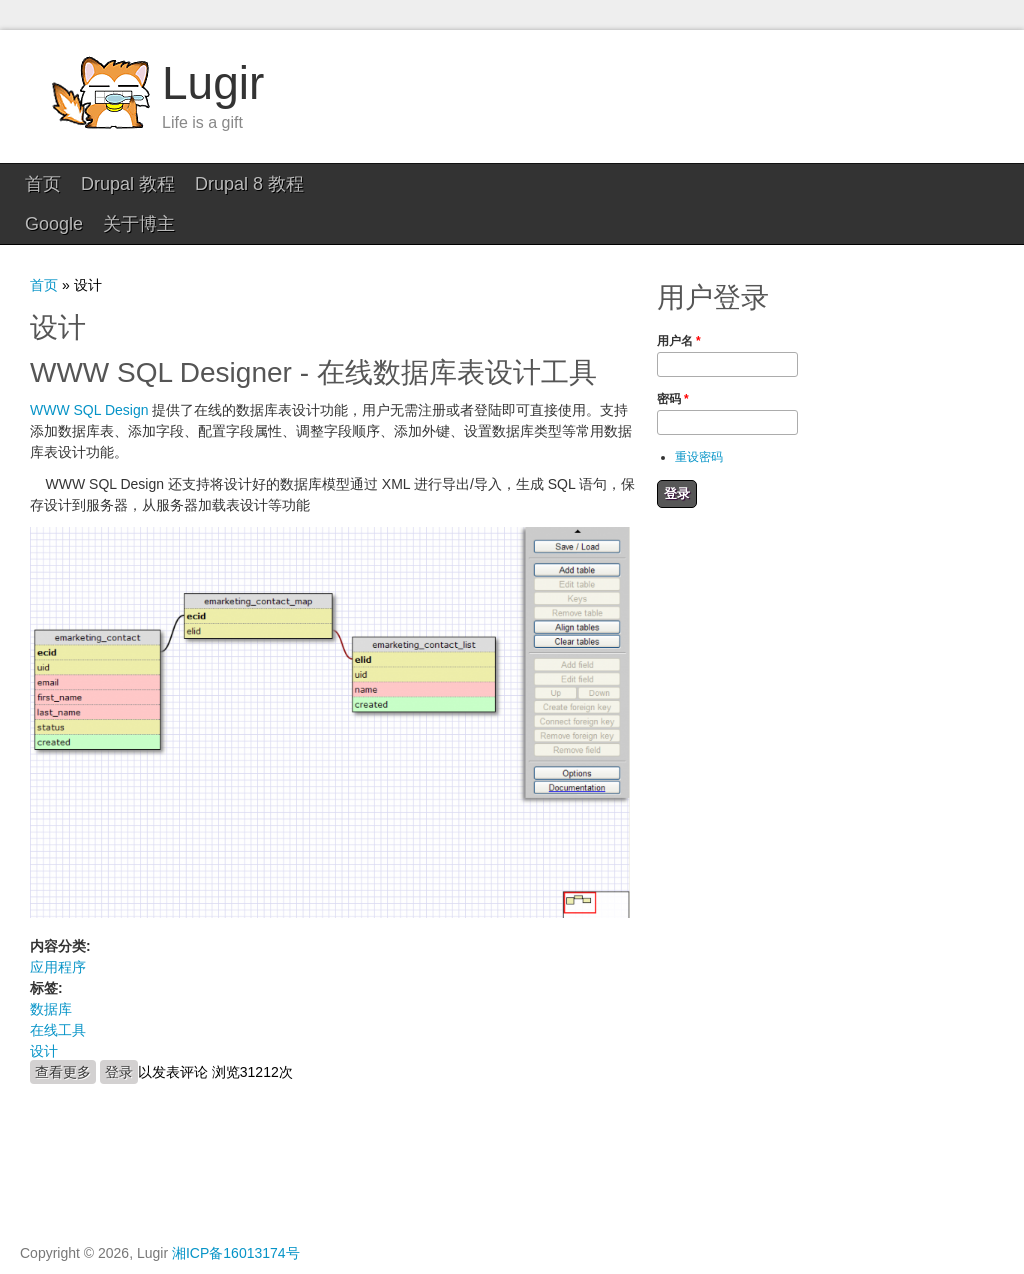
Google (353, 184)
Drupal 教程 (128, 184)
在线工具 (58, 990)
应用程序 (58, 927)
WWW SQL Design (89, 370)
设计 (44, 1011)
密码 (673, 359)
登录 (119, 1032)
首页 (43, 184)
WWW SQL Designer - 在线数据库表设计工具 (313, 332)
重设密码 (699, 417)
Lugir (213, 83)
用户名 (679, 301)
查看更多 (65, 1031)
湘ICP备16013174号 (236, 1213)
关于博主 (438, 184)
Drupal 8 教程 (249, 184)
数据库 (51, 969)
